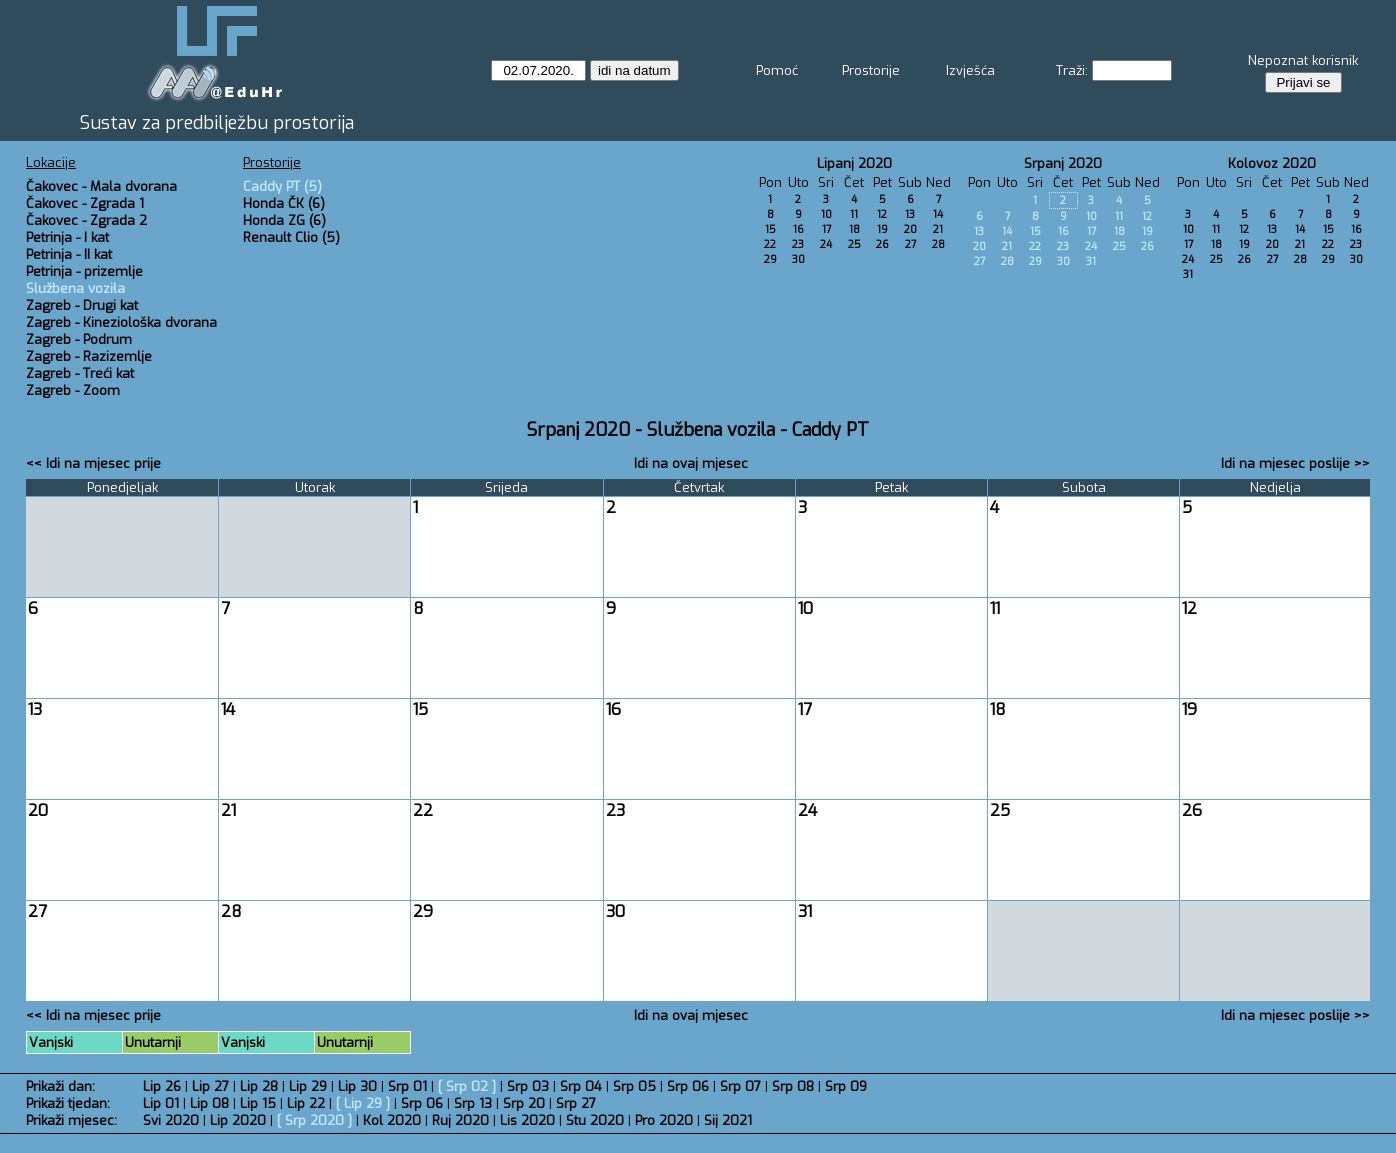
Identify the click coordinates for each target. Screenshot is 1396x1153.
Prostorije (871, 70)
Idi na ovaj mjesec (691, 463)
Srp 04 (581, 1086)
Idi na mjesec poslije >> (1295, 463)
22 (770, 244)
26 (882, 244)
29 (770, 259)
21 (938, 229)
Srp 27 (576, 1103)
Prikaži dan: (60, 1086)
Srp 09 (846, 1086)
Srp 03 (528, 1086)
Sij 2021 (728, 1120)
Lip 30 (357, 1086)
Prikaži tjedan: (68, 1103)
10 (826, 214)
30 (798, 259)
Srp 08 (793, 1086)
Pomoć (777, 70)
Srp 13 (473, 1103)
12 (882, 214)
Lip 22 (306, 1103)
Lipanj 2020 (854, 163)
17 (826, 229)
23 (798, 244)
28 (938, 244)
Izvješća (970, 70)
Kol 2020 (392, 1120)
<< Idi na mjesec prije (93, 463)
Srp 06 (688, 1086)
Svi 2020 (171, 1120)
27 (910, 244)
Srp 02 (467, 1086)
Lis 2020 (527, 1120)
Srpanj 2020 (1063, 163)
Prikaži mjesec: (71, 1120)
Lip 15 (258, 1103)
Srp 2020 (314, 1120)
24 (826, 244)
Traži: (1072, 70)
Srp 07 (740, 1086)
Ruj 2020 (460, 1120)
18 (854, 229)
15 (770, 229)
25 (854, 244)
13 (910, 214)
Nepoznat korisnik (1303, 60)
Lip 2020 (238, 1120)
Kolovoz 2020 (1272, 163)
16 (798, 229)
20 (910, 229)
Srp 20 (524, 1103)
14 (938, 214)
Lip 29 (308, 1086)
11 (854, 214)
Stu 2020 (595, 1120)
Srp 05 (634, 1086)
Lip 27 (210, 1086)
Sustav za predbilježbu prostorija (217, 123)
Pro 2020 (664, 1120)
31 (1091, 261)
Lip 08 (209, 1103)
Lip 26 (162, 1086)
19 (882, 229)
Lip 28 (259, 1086)
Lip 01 (161, 1103)
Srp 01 (407, 1086)
